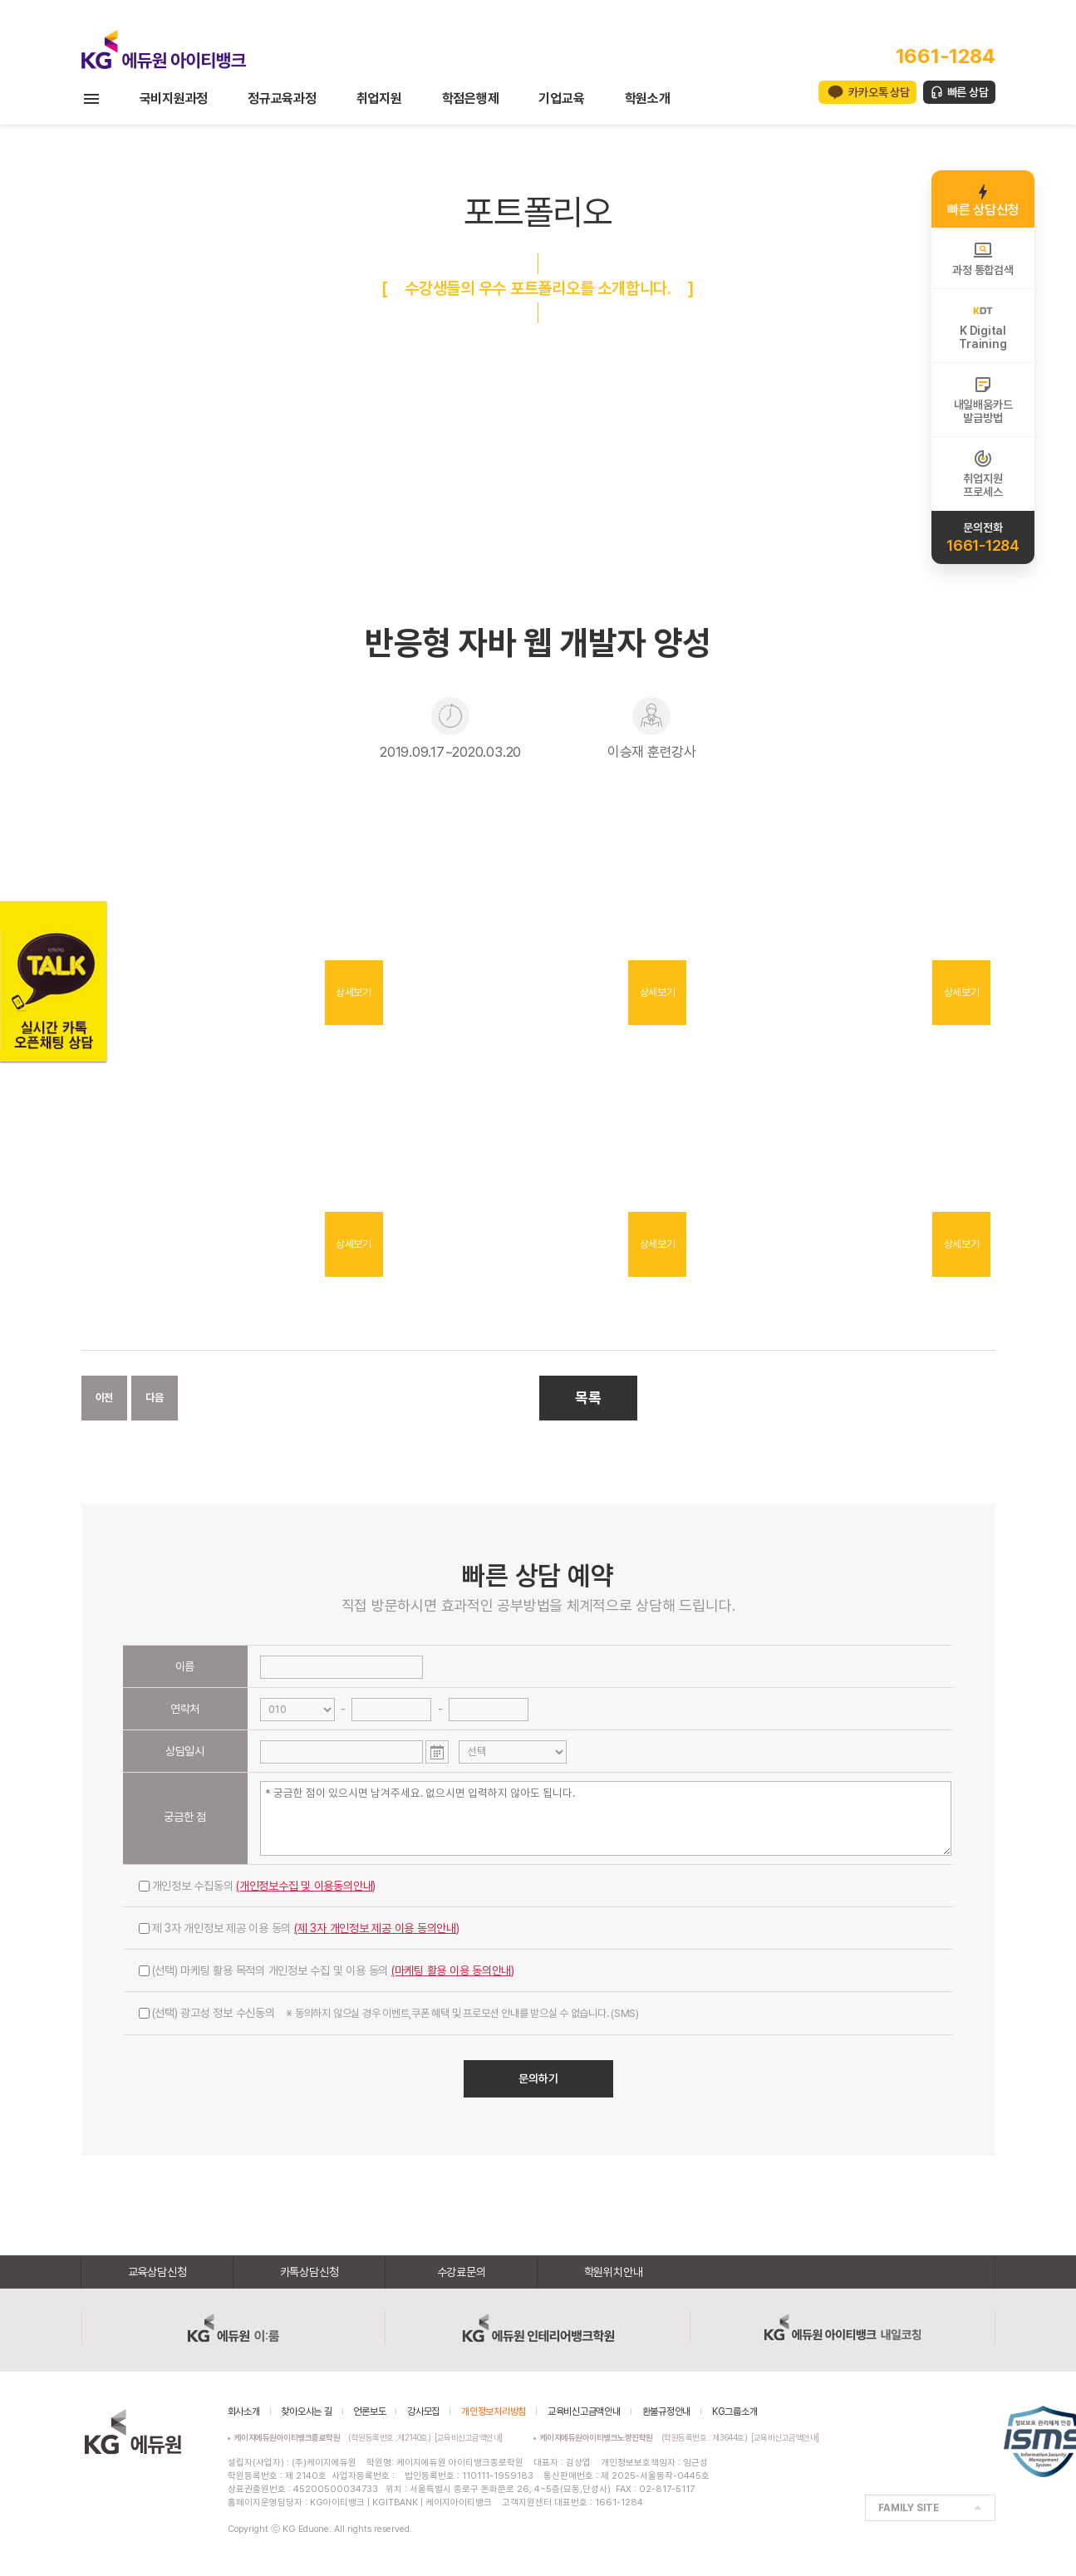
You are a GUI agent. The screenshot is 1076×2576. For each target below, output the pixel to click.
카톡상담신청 (309, 2272)
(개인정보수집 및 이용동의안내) (306, 1885)
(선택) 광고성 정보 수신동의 (389, 2012)
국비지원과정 (174, 98)
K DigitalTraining (982, 326)
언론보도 (369, 2411)
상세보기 (353, 992)
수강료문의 (461, 2272)
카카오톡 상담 (878, 92)
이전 (105, 1397)
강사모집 (423, 2411)
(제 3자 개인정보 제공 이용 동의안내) (376, 1928)
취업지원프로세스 (982, 473)
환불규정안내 (666, 2411)
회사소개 (244, 2411)
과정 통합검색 (982, 258)
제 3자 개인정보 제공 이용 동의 (299, 1928)
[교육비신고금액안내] (469, 2437)
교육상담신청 (157, 2272)
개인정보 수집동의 (257, 1885)
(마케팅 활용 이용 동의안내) (452, 1970)
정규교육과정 (282, 98)
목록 (588, 1397)
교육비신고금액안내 (584, 2411)
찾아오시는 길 (306, 2411)
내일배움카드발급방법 (983, 399)
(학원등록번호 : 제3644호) (646, 2437)
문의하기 (538, 2078)
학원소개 (648, 98)
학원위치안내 (613, 2272)
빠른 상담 (968, 92)
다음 (154, 1397)
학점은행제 (470, 98)
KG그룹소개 (735, 2411)
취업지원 (379, 98)
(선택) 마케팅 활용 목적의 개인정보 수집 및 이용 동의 (327, 1970)
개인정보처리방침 (493, 2411)
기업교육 (561, 98)
